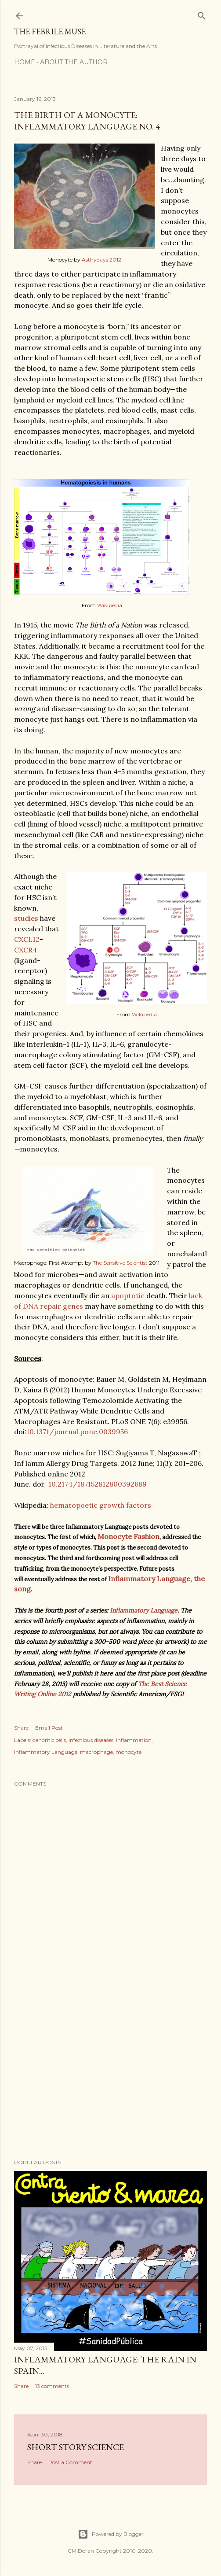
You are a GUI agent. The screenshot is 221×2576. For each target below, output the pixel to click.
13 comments (52, 2386)
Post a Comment (70, 2462)
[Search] (201, 13)
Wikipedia (109, 605)
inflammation (134, 1740)
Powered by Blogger (111, 2534)
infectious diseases (91, 1740)
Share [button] (21, 1727)
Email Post (49, 1727)
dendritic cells (49, 1740)
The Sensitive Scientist (120, 1262)
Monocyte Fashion (128, 1536)
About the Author (74, 62)
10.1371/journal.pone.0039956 (77, 1431)
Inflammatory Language (144, 1610)
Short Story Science (75, 2447)
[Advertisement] (110, 2075)
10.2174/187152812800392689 (97, 1484)
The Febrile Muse (50, 31)
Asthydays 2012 (101, 259)
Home (24, 62)
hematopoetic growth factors (100, 1505)
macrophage (96, 1752)
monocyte (128, 1752)
